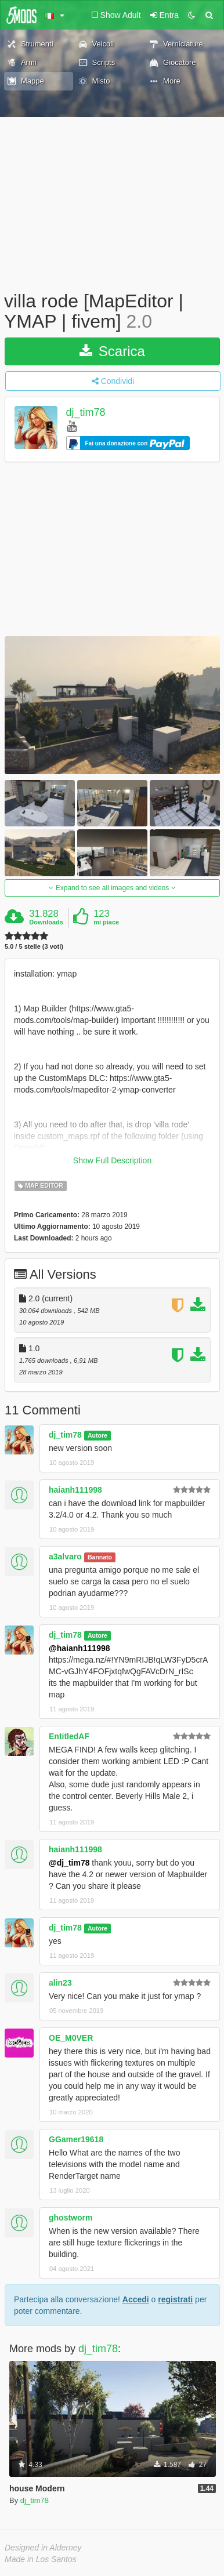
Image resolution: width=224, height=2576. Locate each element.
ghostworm (70, 2217)
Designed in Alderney (43, 2547)
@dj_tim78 (69, 1862)
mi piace (106, 922)
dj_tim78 (86, 413)
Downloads (46, 922)
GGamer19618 (76, 2139)
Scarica (112, 351)
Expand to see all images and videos (112, 888)
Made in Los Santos (41, 2559)
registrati (175, 2299)
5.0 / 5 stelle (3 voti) (34, 947)
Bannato (100, 1557)
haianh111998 (75, 1489)
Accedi (135, 2299)
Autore (97, 1435)
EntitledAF (69, 1736)
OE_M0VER (71, 2037)
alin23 (60, 1982)
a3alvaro (65, 1556)
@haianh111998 (79, 1648)
